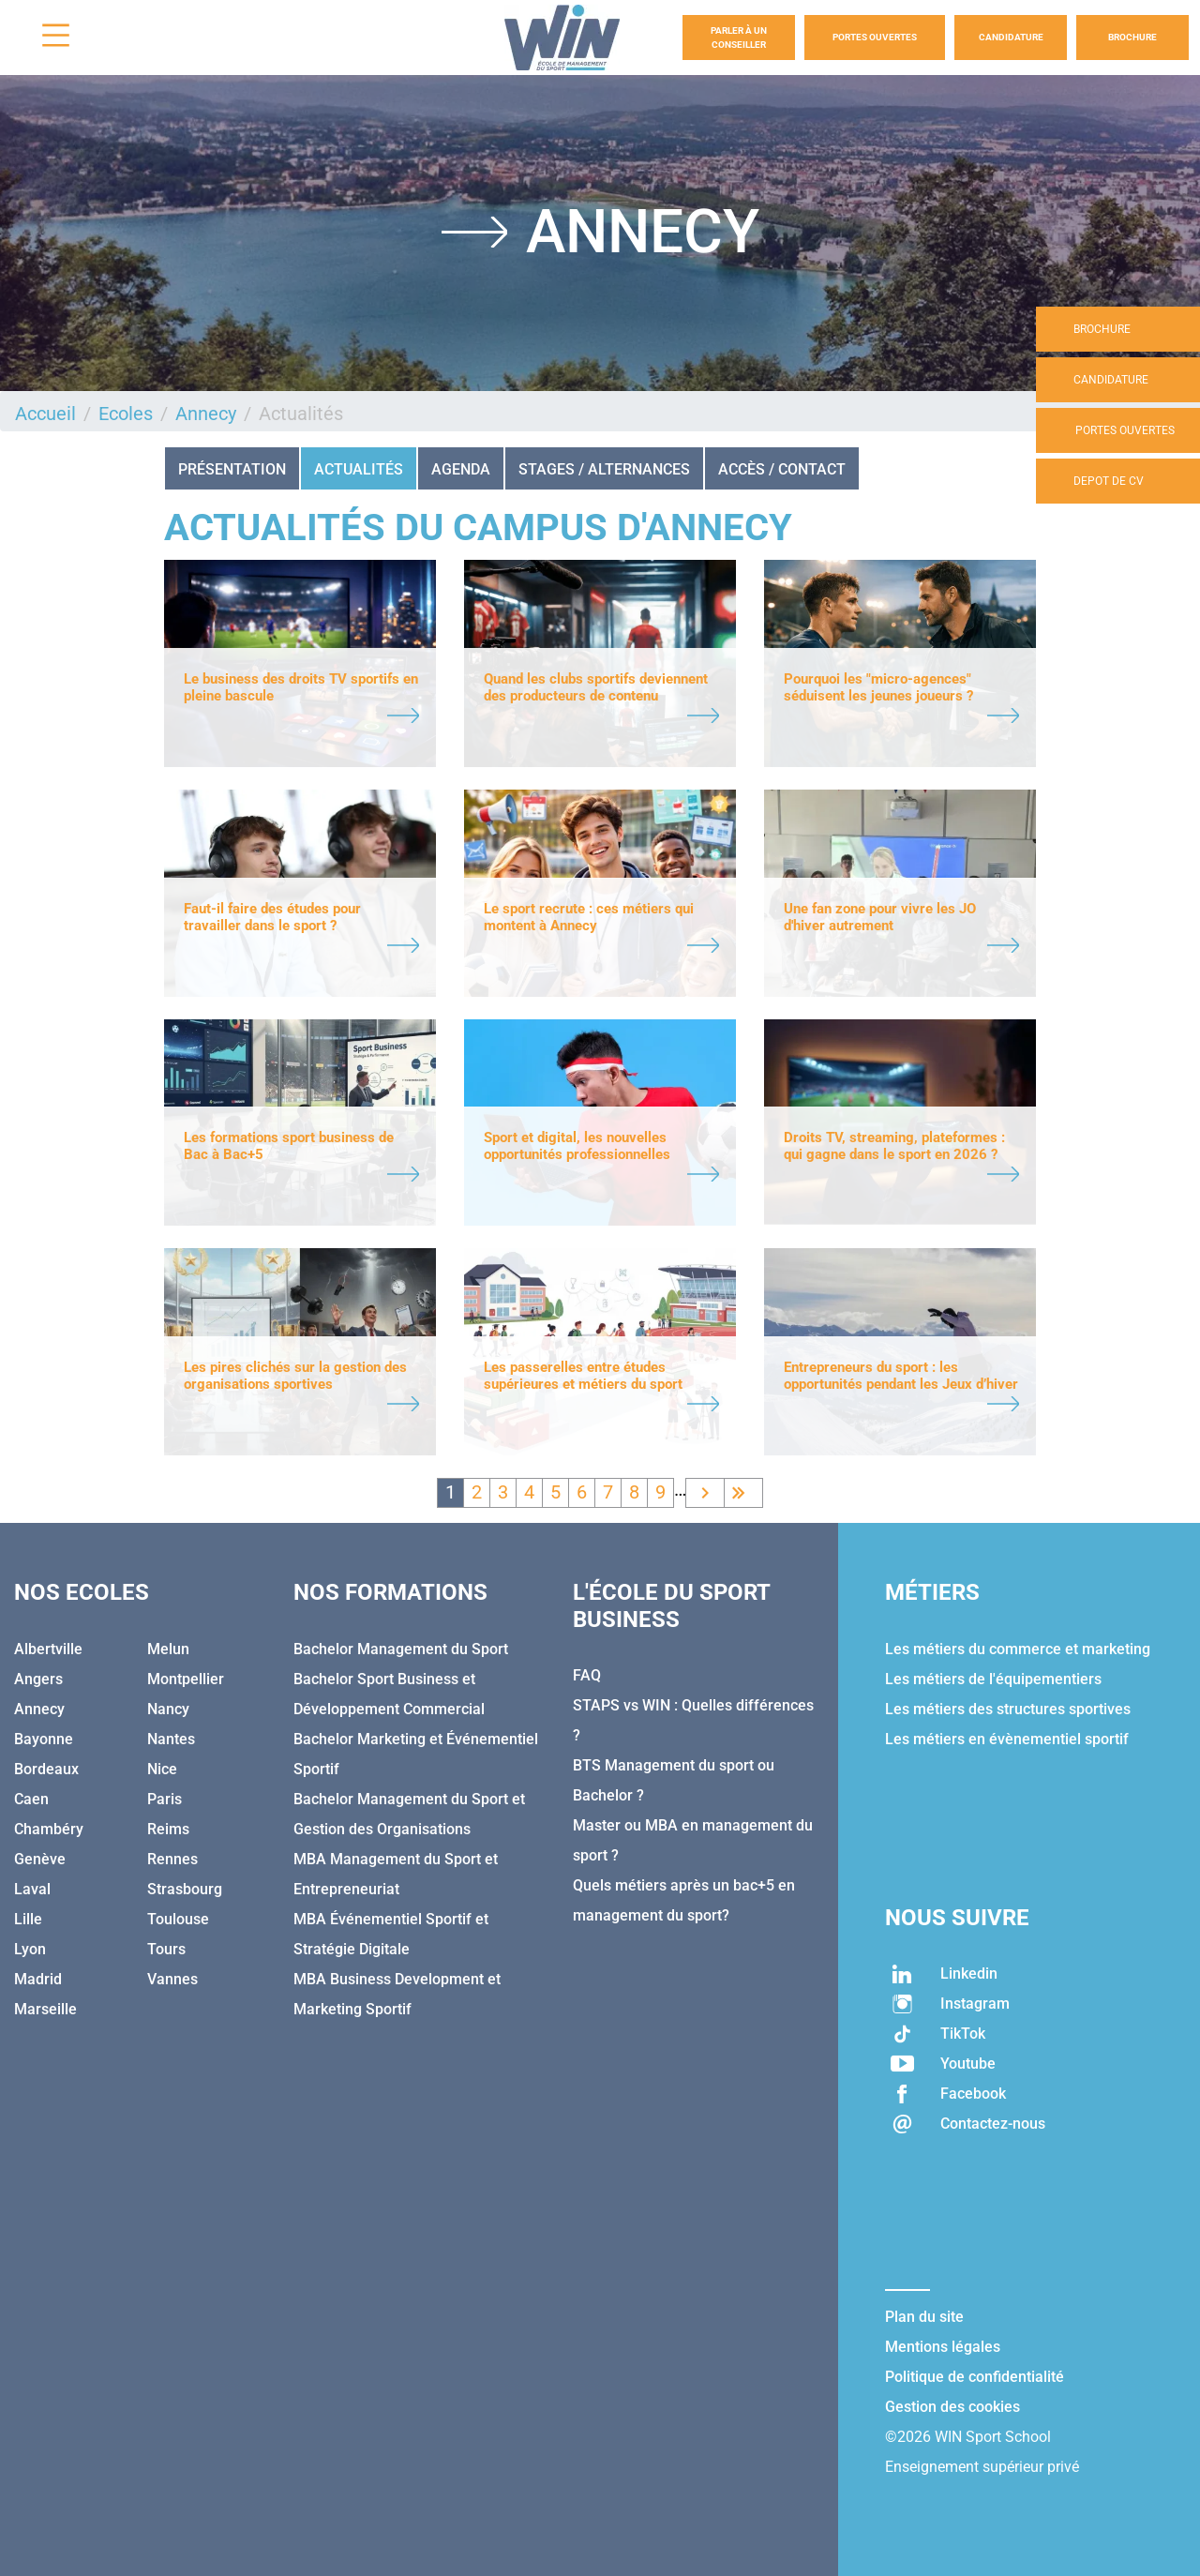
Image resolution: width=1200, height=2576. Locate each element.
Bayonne (43, 1739)
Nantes (171, 1739)
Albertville (48, 1649)
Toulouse (178, 1919)
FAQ (587, 1675)
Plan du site (924, 2317)
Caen (31, 1799)
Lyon (30, 1949)
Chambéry (48, 1829)
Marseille (45, 2009)
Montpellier (185, 1679)
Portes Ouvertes (874, 37)
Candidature (1011, 37)
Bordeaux (46, 1769)
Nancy (168, 1709)
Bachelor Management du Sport (400, 1649)
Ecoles (125, 413)
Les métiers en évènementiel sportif (1007, 1739)
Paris (164, 1799)
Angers (38, 1679)
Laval (32, 1889)
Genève (40, 1859)
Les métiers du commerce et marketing (1017, 1649)
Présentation (232, 469)
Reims (168, 1829)
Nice (162, 1769)
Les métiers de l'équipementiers (993, 1679)
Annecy (205, 413)
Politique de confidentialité (974, 2377)
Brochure (1132, 37)
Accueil (45, 413)
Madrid (38, 1979)
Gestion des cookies (952, 2407)
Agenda (460, 469)
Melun (168, 1649)
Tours (166, 1949)
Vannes (172, 1979)
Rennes (172, 1859)
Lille (28, 1919)
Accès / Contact (782, 469)
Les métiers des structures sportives (1008, 1709)
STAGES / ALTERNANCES (604, 469)
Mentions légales (942, 2347)
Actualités (358, 469)
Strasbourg (184, 1889)
